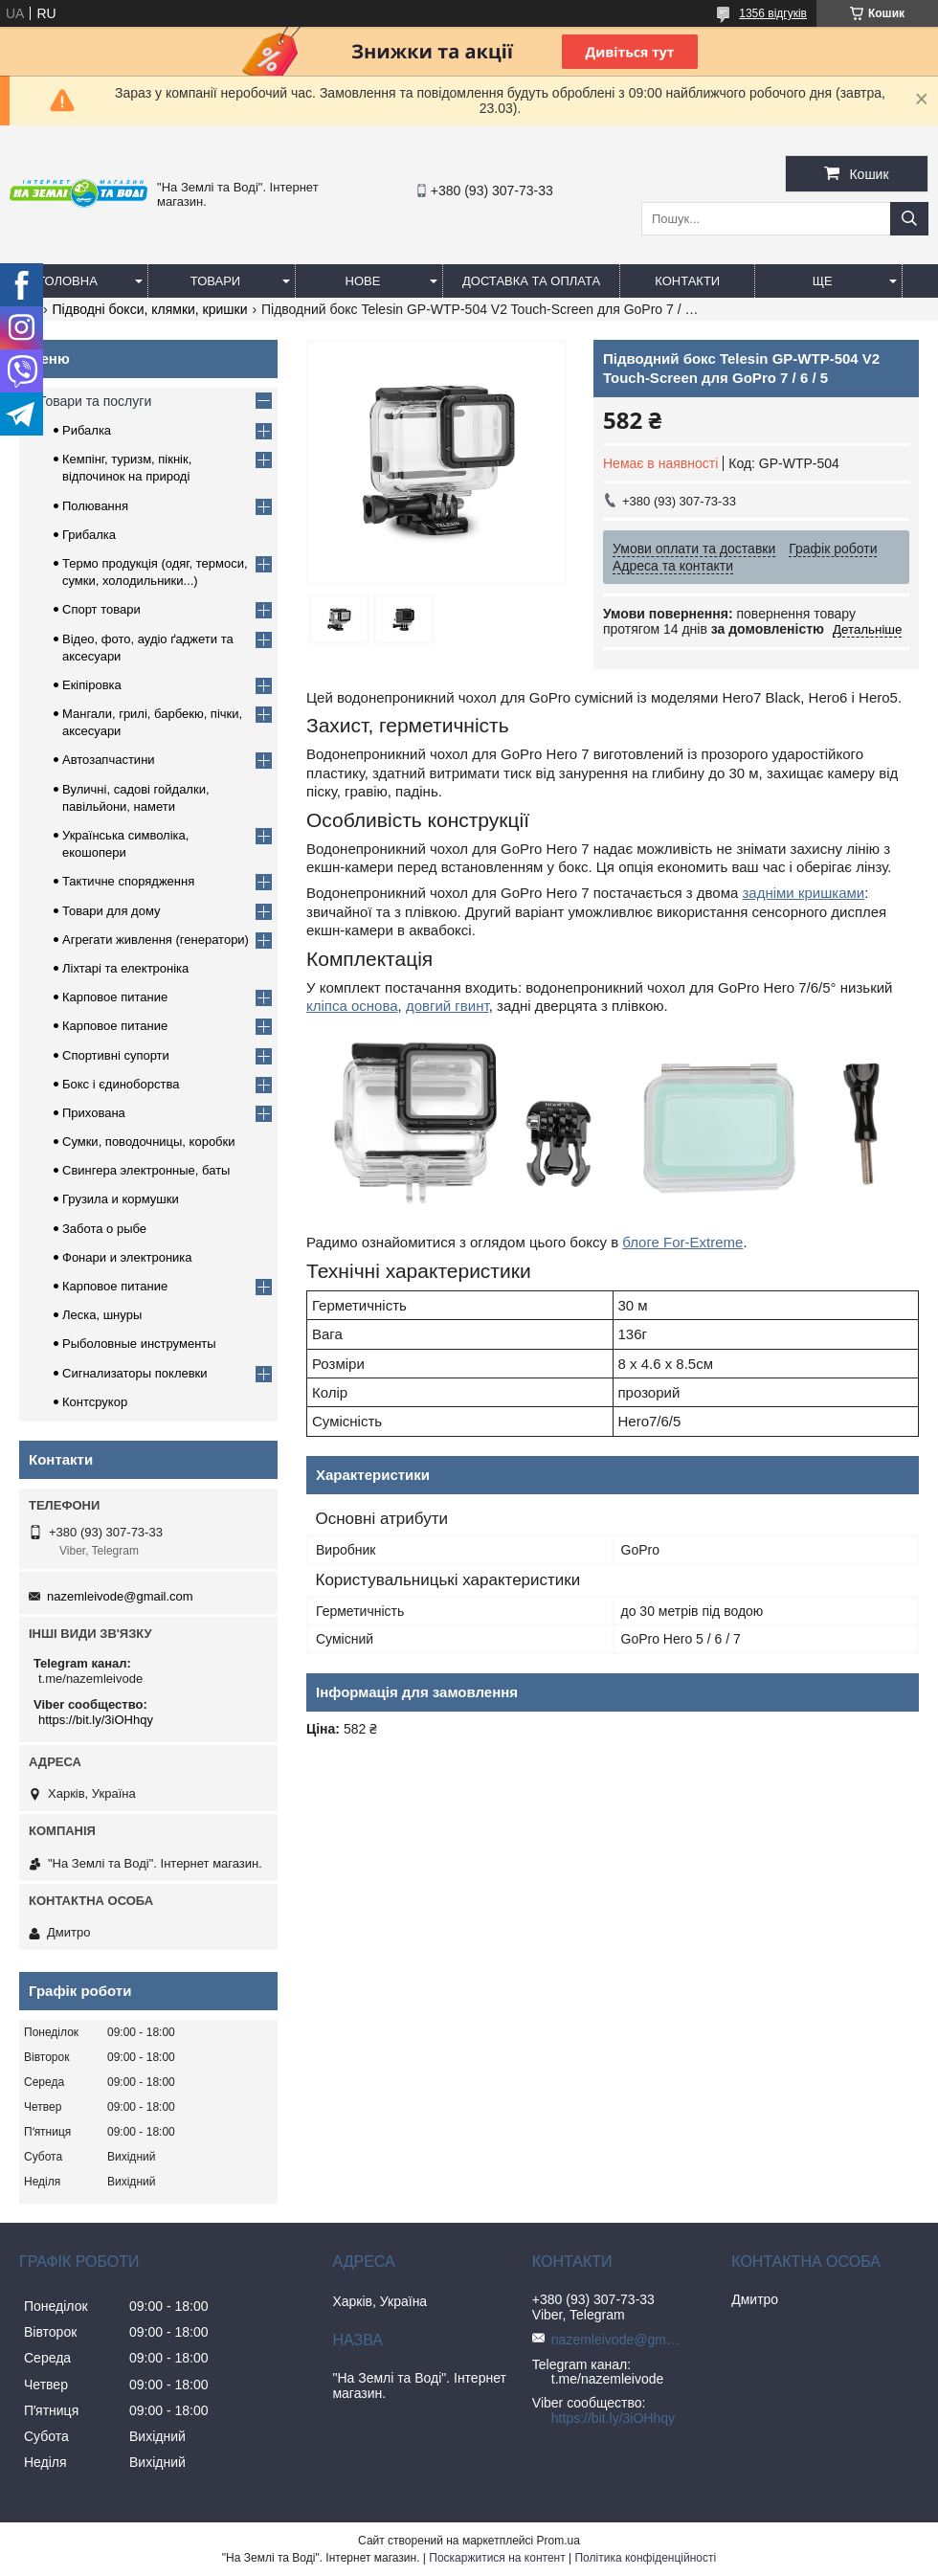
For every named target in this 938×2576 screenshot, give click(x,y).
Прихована (93, 1113)
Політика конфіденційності (645, 2558)
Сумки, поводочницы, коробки (148, 1141)
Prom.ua (558, 2540)
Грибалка (89, 534)
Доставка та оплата (531, 281)
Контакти (687, 281)
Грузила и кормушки (120, 1199)
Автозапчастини (108, 759)
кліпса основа (352, 1005)
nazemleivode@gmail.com (120, 1596)
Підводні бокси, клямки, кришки (150, 309)
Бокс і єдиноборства (120, 1084)
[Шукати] (909, 218)
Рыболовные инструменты (139, 1343)
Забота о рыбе (104, 1228)
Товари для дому (111, 911)
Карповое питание (115, 997)
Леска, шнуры (102, 1315)
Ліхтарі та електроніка (125, 968)
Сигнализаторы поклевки (135, 1373)
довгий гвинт (447, 1005)
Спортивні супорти (115, 1055)
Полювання (95, 506)
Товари (215, 281)
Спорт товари (101, 609)
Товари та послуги (94, 401)
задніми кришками (803, 893)
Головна (68, 281)
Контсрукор (94, 1402)
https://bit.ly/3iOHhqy (95, 1720)
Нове (363, 281)
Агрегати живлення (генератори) (155, 939)
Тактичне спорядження (128, 881)
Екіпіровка (92, 685)
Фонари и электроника (127, 1257)
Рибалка (86, 430)
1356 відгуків (773, 13)
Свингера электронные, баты (146, 1170)
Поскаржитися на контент (497, 2558)
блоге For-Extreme (682, 1242)
